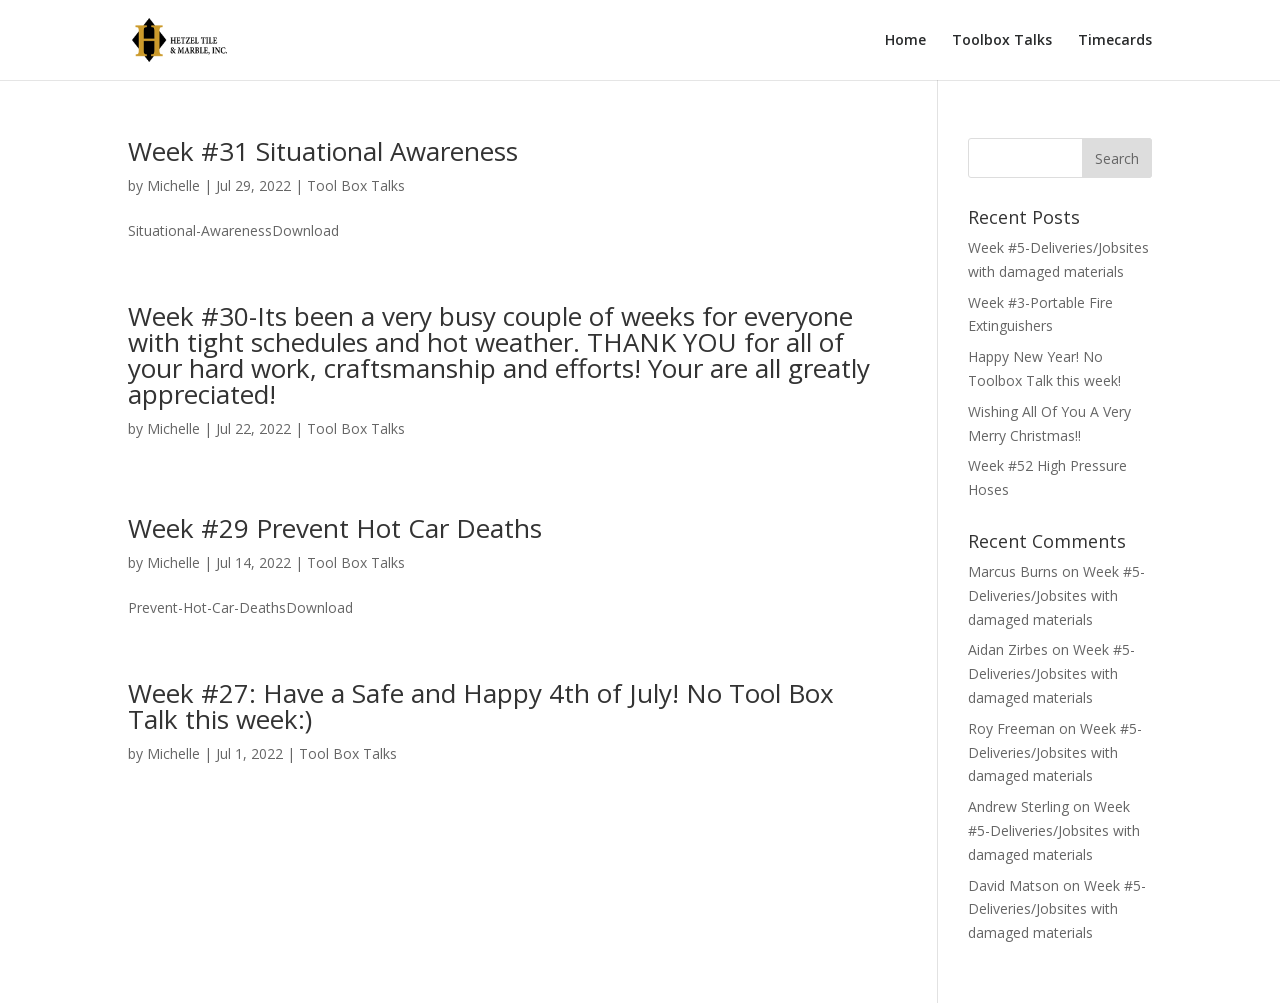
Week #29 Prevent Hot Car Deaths (335, 528)
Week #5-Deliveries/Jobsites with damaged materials (1056, 595)
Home (905, 41)
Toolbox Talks (1002, 41)
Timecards (1115, 41)
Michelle (173, 185)
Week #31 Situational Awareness (323, 151)
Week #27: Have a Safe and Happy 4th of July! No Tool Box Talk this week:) (481, 706)
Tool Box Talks (356, 185)
